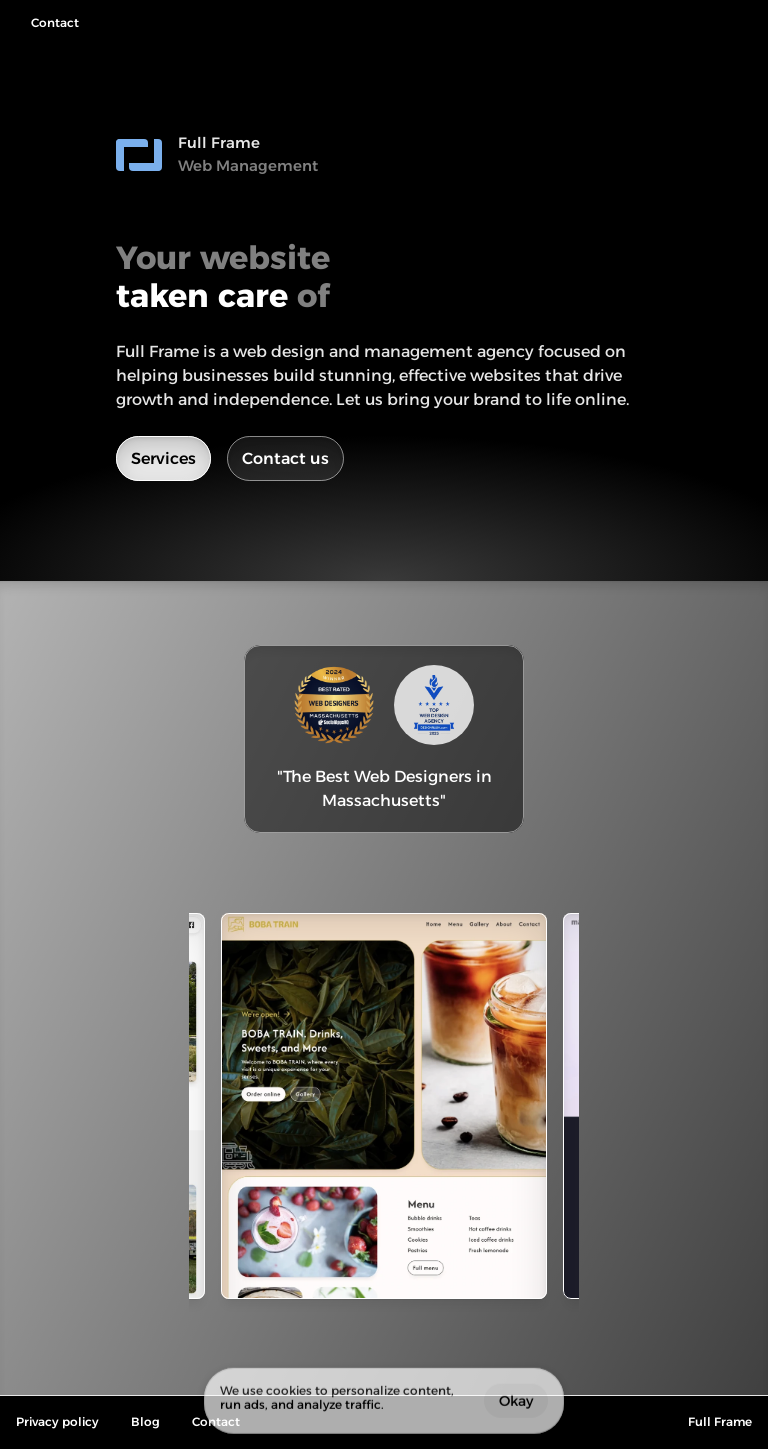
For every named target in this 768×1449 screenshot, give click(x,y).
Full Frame (720, 1421)
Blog (145, 1421)
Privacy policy (57, 1421)
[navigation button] (47, 23)
